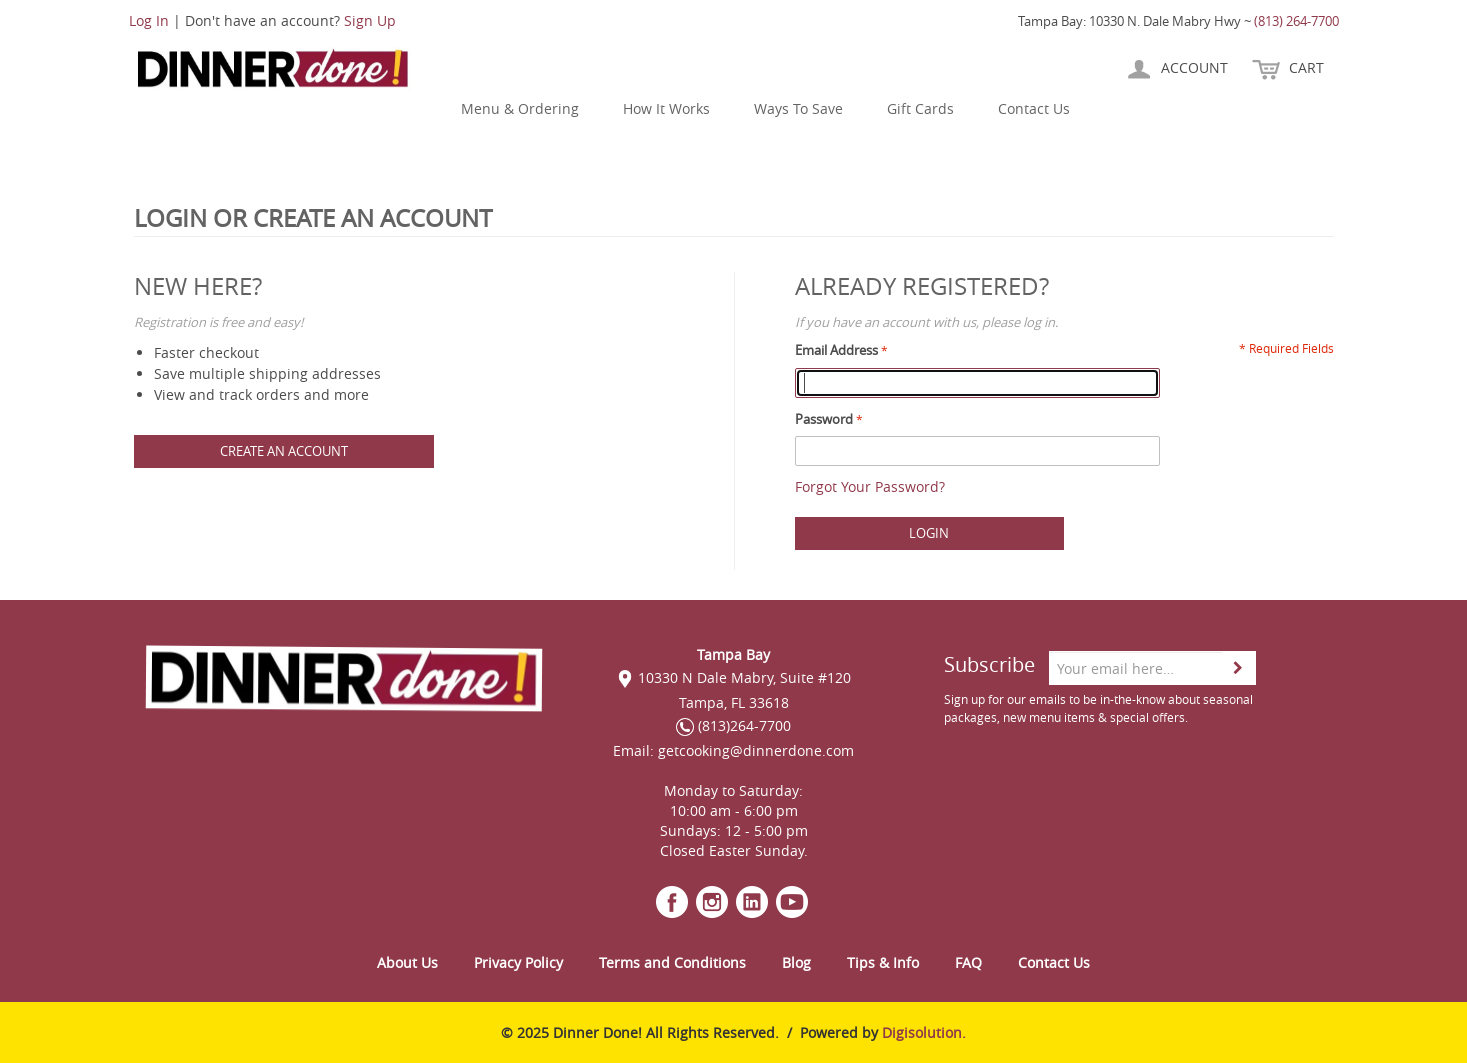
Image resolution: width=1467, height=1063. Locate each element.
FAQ (968, 962)
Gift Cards (920, 108)
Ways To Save (798, 108)
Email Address (836, 350)
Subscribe (989, 664)
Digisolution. (924, 1032)
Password (824, 419)
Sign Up (370, 20)
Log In (149, 20)
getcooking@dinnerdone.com (756, 750)
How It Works (666, 108)
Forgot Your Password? (870, 486)
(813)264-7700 (733, 725)
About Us (407, 962)
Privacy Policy (518, 962)
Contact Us (1034, 108)
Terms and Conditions (672, 962)
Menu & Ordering (520, 108)
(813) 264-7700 (1296, 21)
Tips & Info (883, 962)
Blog (796, 962)
